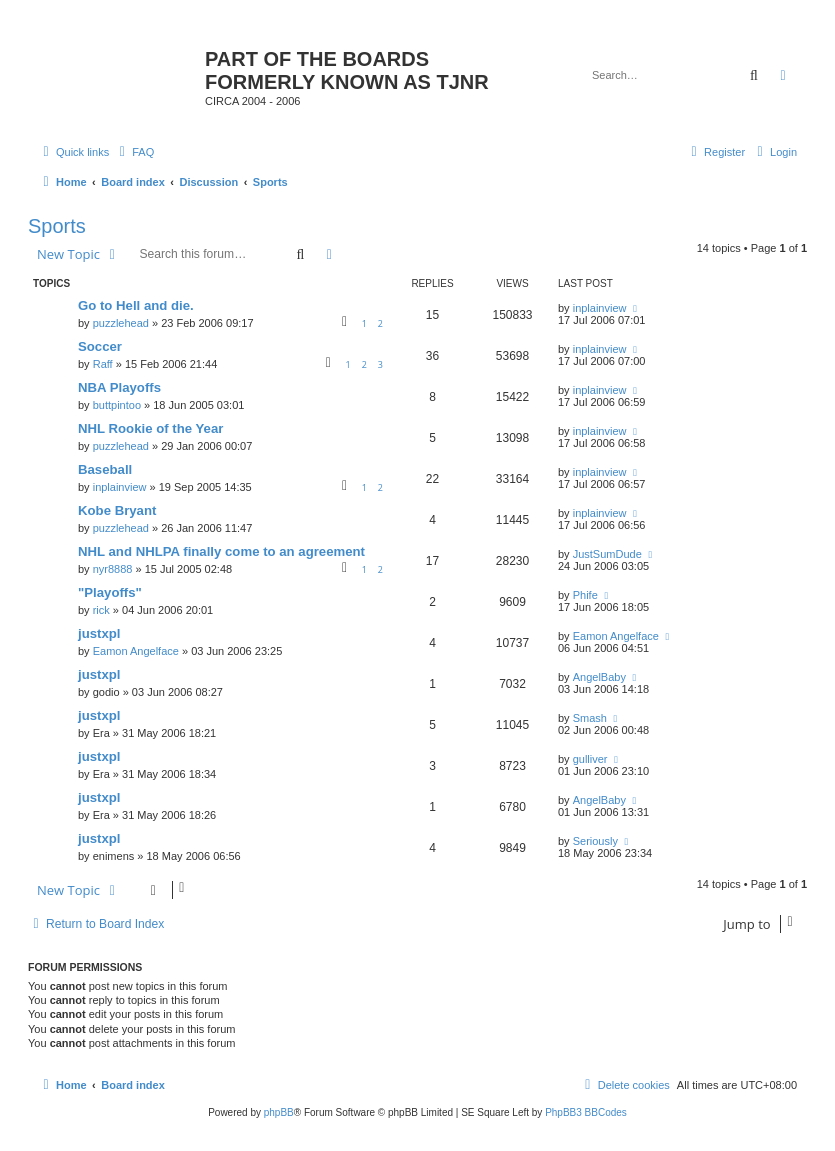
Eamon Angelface (136, 651)
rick (101, 610)
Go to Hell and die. (136, 305)
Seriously (595, 841)
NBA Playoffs (119, 387)
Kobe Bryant (117, 510)
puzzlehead (121, 323)
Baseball (105, 469)
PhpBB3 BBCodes (586, 1112)
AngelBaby (599, 677)
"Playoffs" (110, 592)
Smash (590, 718)
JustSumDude (607, 554)
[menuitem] (134, 152)
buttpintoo (117, 405)
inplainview (600, 308)
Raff (103, 364)
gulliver (590, 759)
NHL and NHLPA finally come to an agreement (221, 551)
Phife (585, 595)
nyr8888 (113, 569)
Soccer (100, 346)
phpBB (279, 1112)
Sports (57, 226)
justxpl (99, 633)
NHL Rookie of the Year (150, 428)
